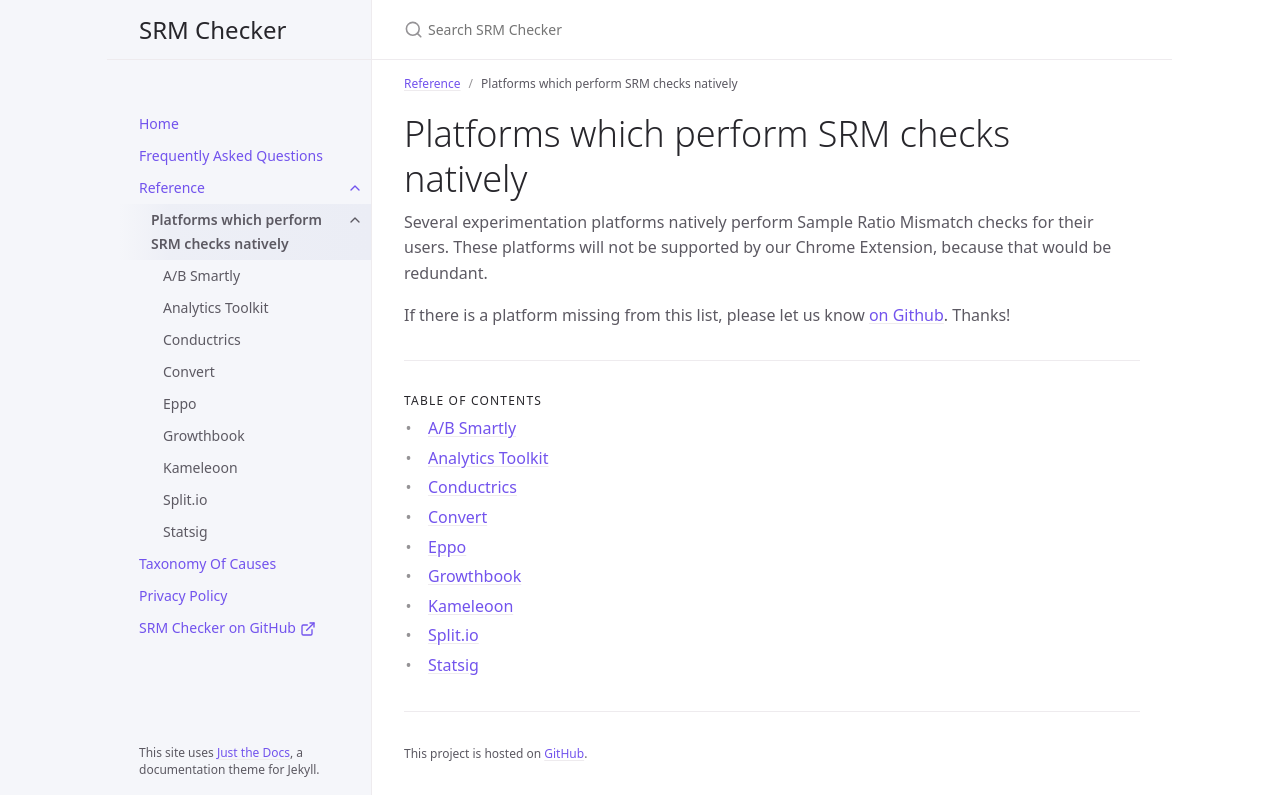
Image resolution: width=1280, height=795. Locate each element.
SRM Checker (212, 29)
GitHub (564, 753)
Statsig (185, 531)
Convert (189, 371)
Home (159, 123)
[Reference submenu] (355, 188)
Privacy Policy (183, 595)
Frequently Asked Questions (231, 155)
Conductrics (202, 339)
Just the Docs (253, 752)
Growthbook (204, 435)
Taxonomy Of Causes (207, 563)
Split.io (185, 499)
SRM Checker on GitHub (227, 627)
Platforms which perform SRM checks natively (236, 231)
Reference (172, 187)
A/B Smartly (201, 275)
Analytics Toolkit (215, 307)
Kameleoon (200, 467)
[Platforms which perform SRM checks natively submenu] (355, 220)
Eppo (179, 403)
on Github (906, 315)
